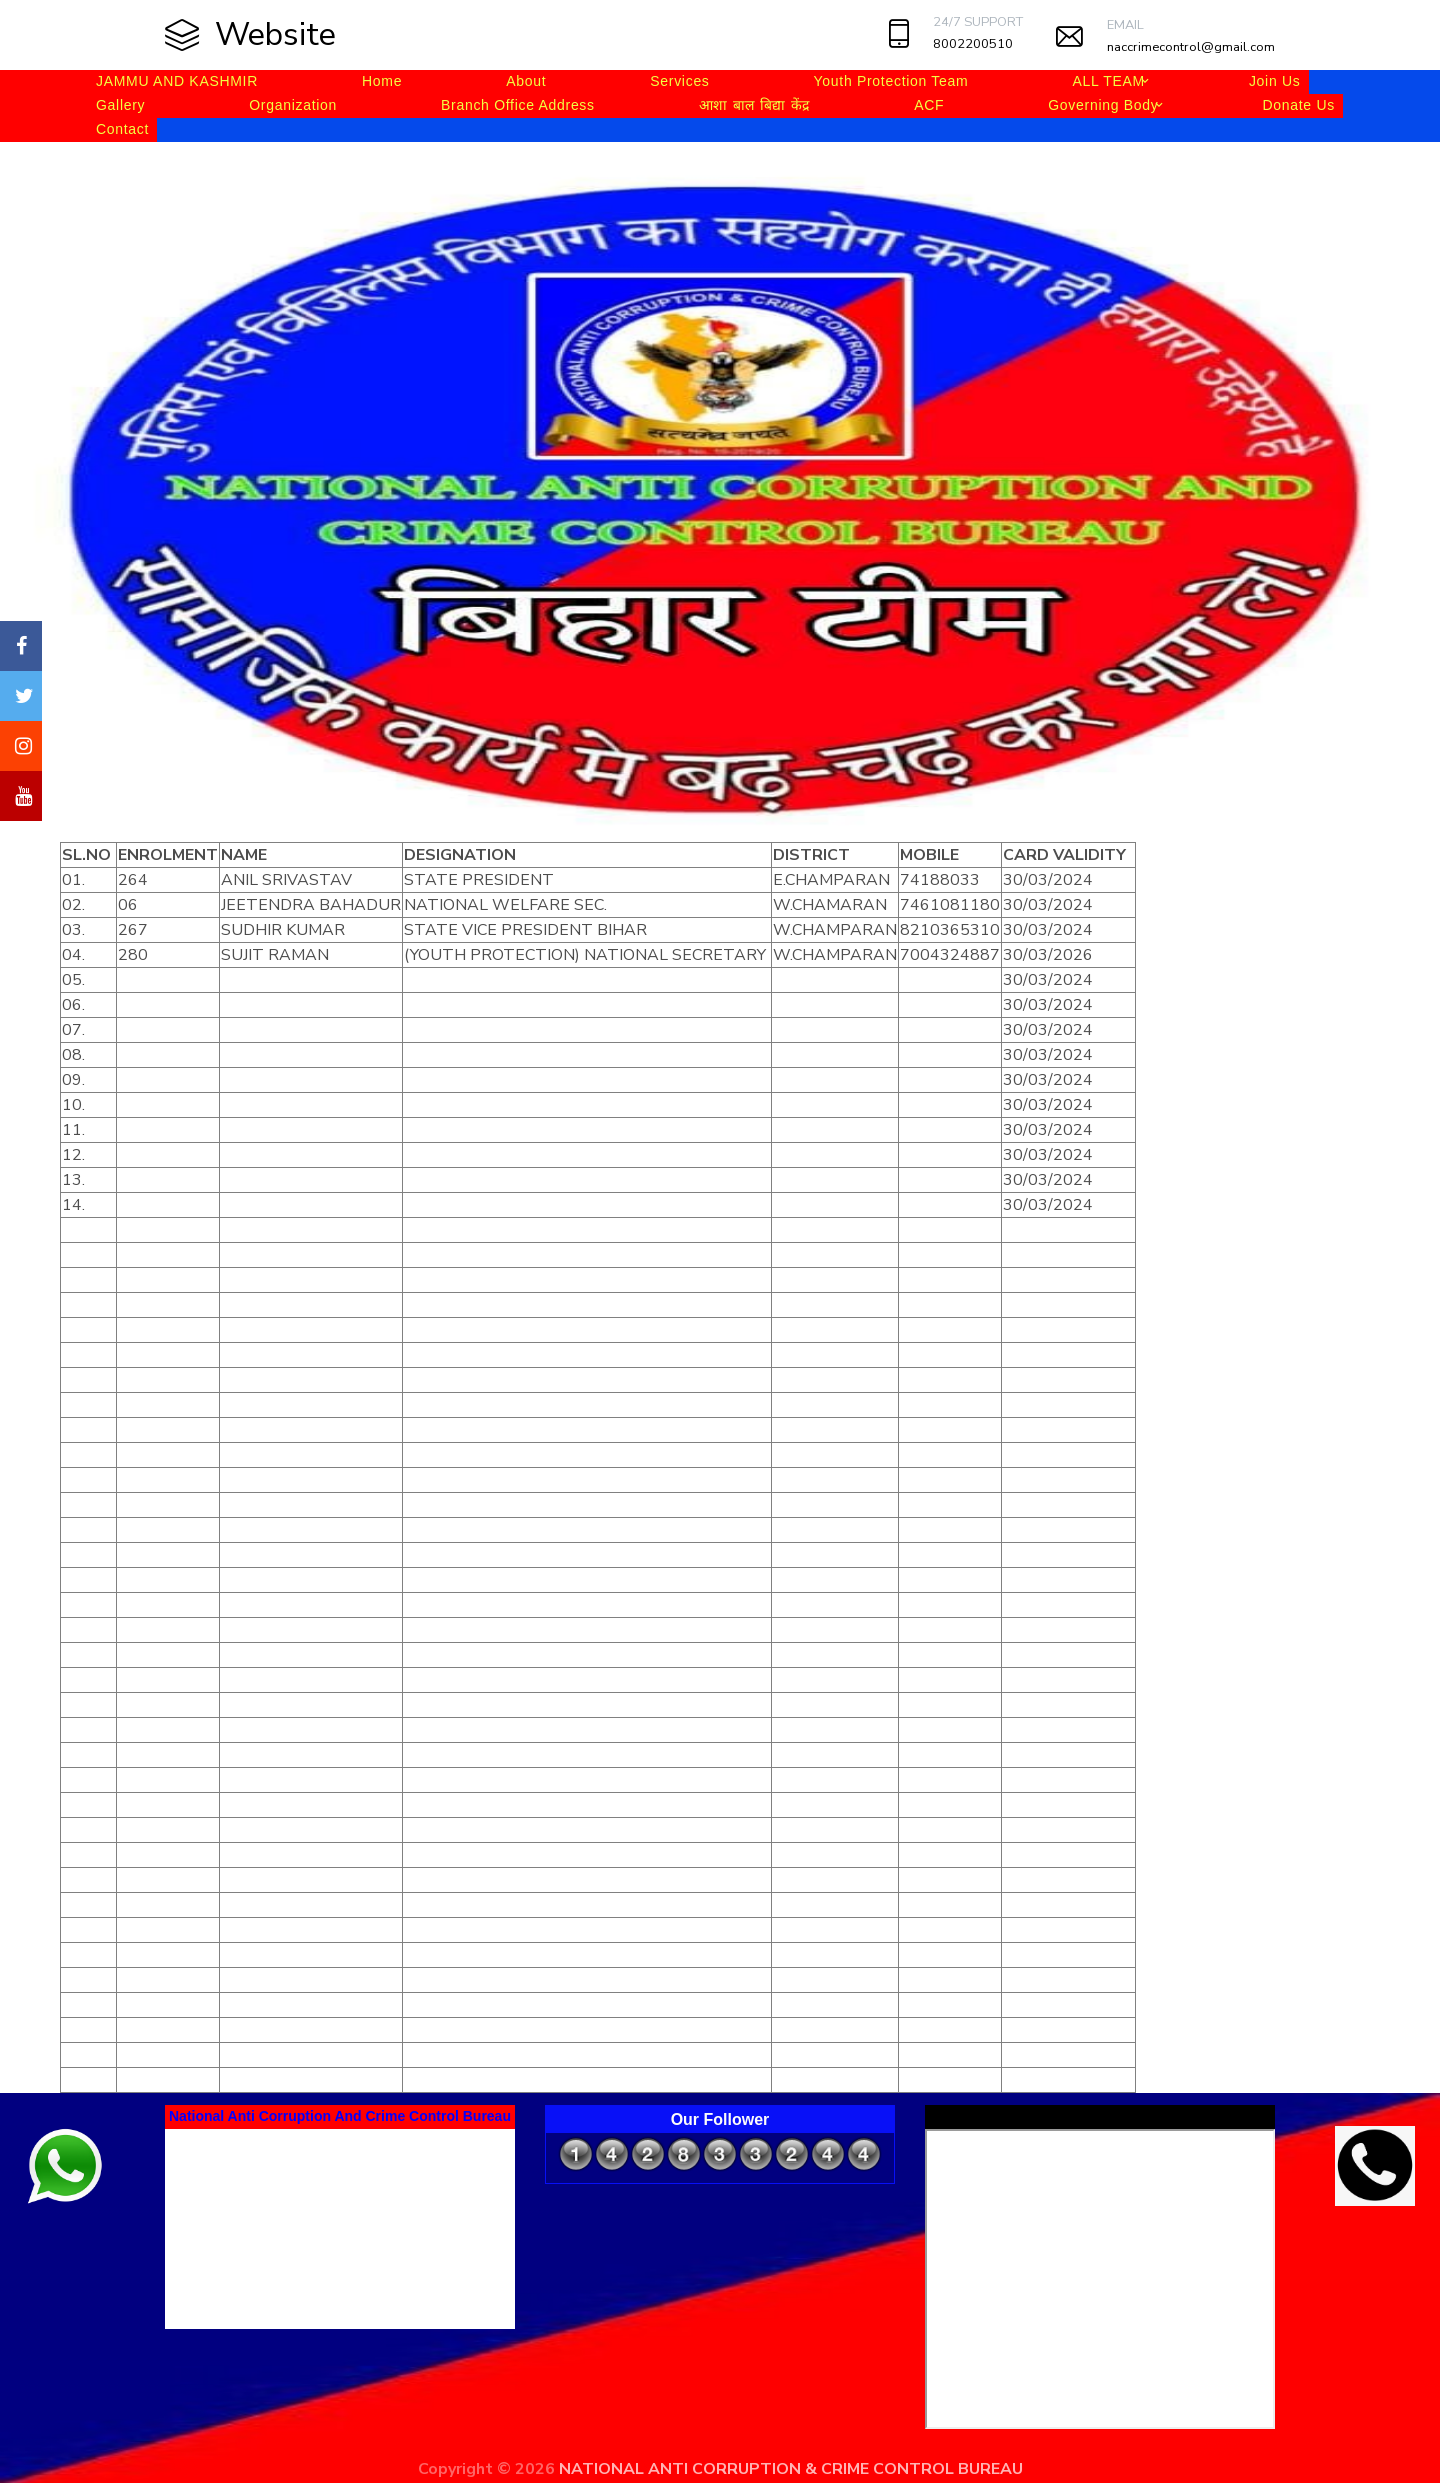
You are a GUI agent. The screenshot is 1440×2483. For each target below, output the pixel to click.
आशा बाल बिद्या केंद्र (754, 105)
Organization (293, 105)
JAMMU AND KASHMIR (177, 81)
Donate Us (1298, 105)
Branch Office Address (518, 105)
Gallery (120, 105)
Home (382, 81)
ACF (929, 105)
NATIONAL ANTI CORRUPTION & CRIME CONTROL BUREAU (791, 2469)
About (526, 81)
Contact (122, 129)
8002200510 (973, 44)
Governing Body (1103, 105)
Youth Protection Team (891, 81)
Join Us (1275, 81)
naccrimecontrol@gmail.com (1191, 47)
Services (679, 81)
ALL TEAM (1108, 81)
